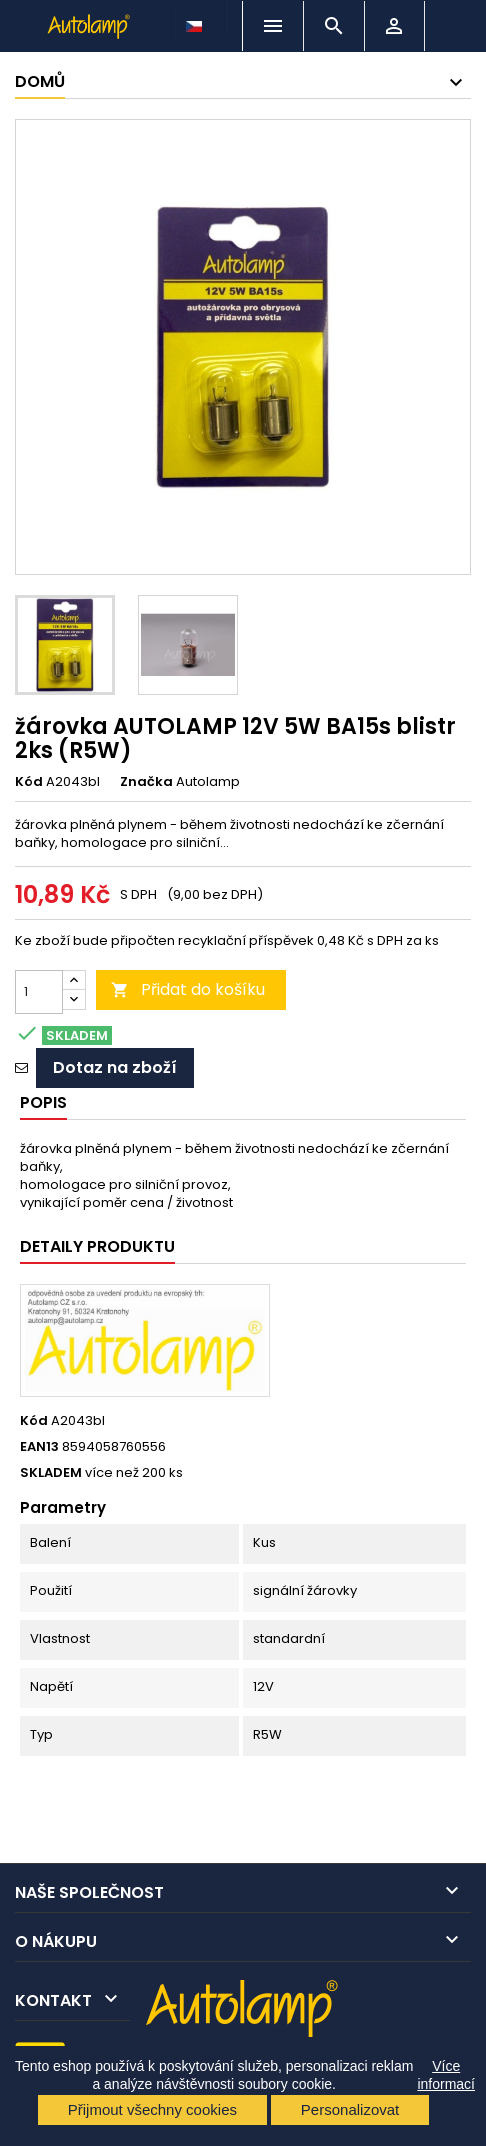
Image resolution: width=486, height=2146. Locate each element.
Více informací (446, 2075)
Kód (29, 782)
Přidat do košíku (188, 989)
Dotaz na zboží (115, 1067)
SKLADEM (51, 1473)
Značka (146, 782)
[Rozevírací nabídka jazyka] (196, 21)
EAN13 (39, 1447)
